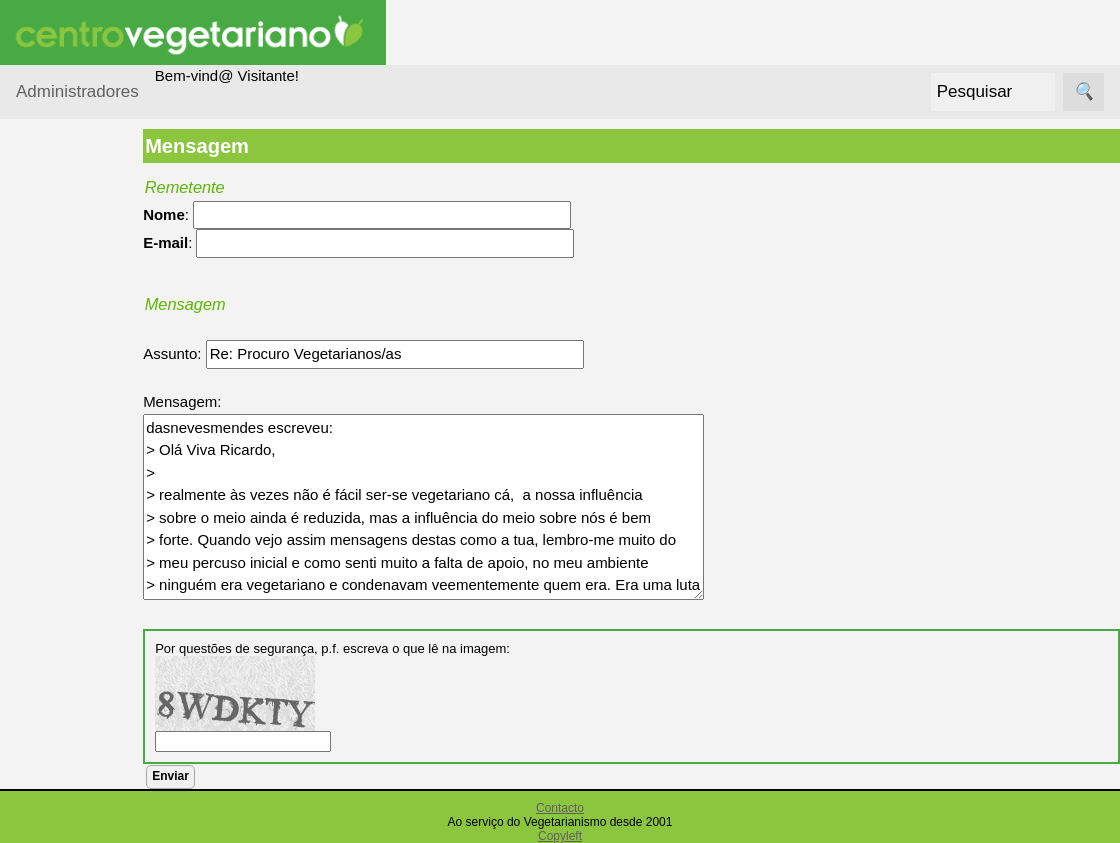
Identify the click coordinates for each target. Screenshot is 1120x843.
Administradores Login (90, 159)
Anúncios (95, 636)
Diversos (69, 425)
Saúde (61, 463)
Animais (66, 325)
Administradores (77, 91)
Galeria (88, 756)
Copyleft (560, 836)
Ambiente (71, 287)
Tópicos (42, 198)
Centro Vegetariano (80, 376)
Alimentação (81, 248)
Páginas (43, 514)
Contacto (560, 808)
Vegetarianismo (115, 571)
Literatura (95, 789)
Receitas (93, 604)
